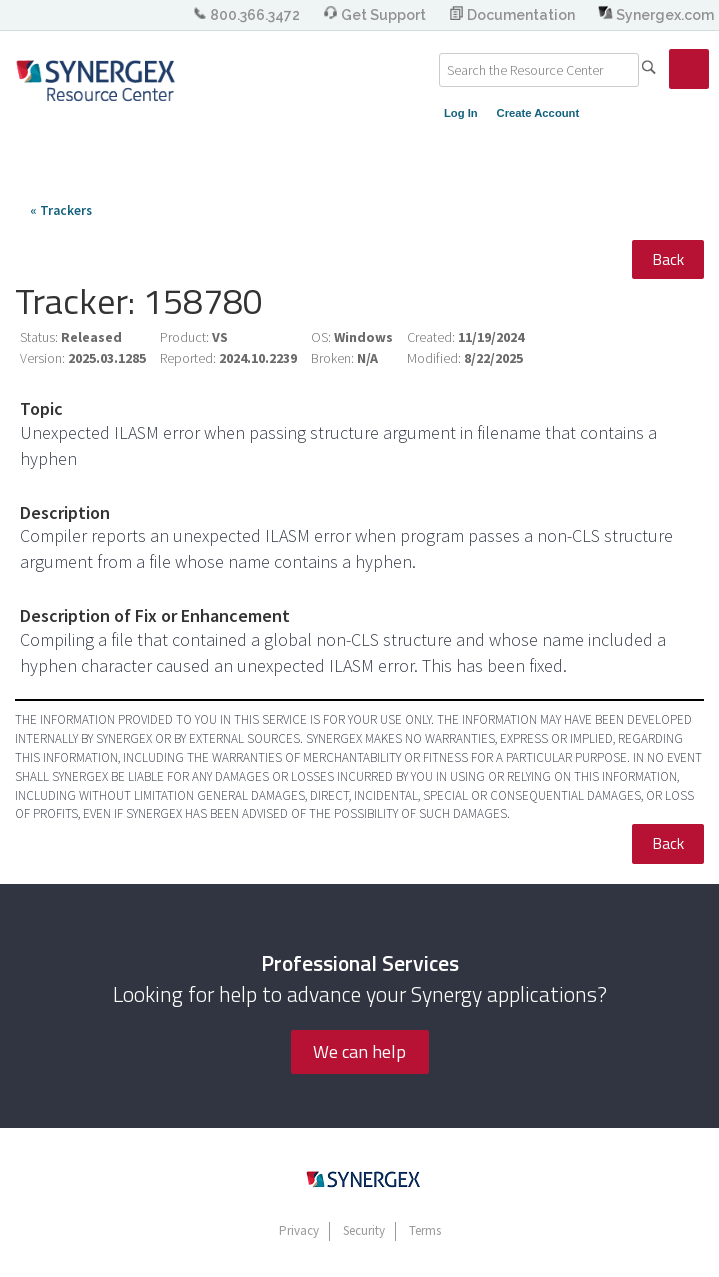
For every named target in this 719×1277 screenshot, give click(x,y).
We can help (359, 1051)
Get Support (376, 15)
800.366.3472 (247, 15)
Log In (461, 113)
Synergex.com (656, 15)
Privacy (299, 1230)
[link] (689, 69)
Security (364, 1230)
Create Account (538, 113)
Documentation (513, 15)
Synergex (95, 80)
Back (668, 259)
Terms (425, 1230)
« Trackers (61, 210)
